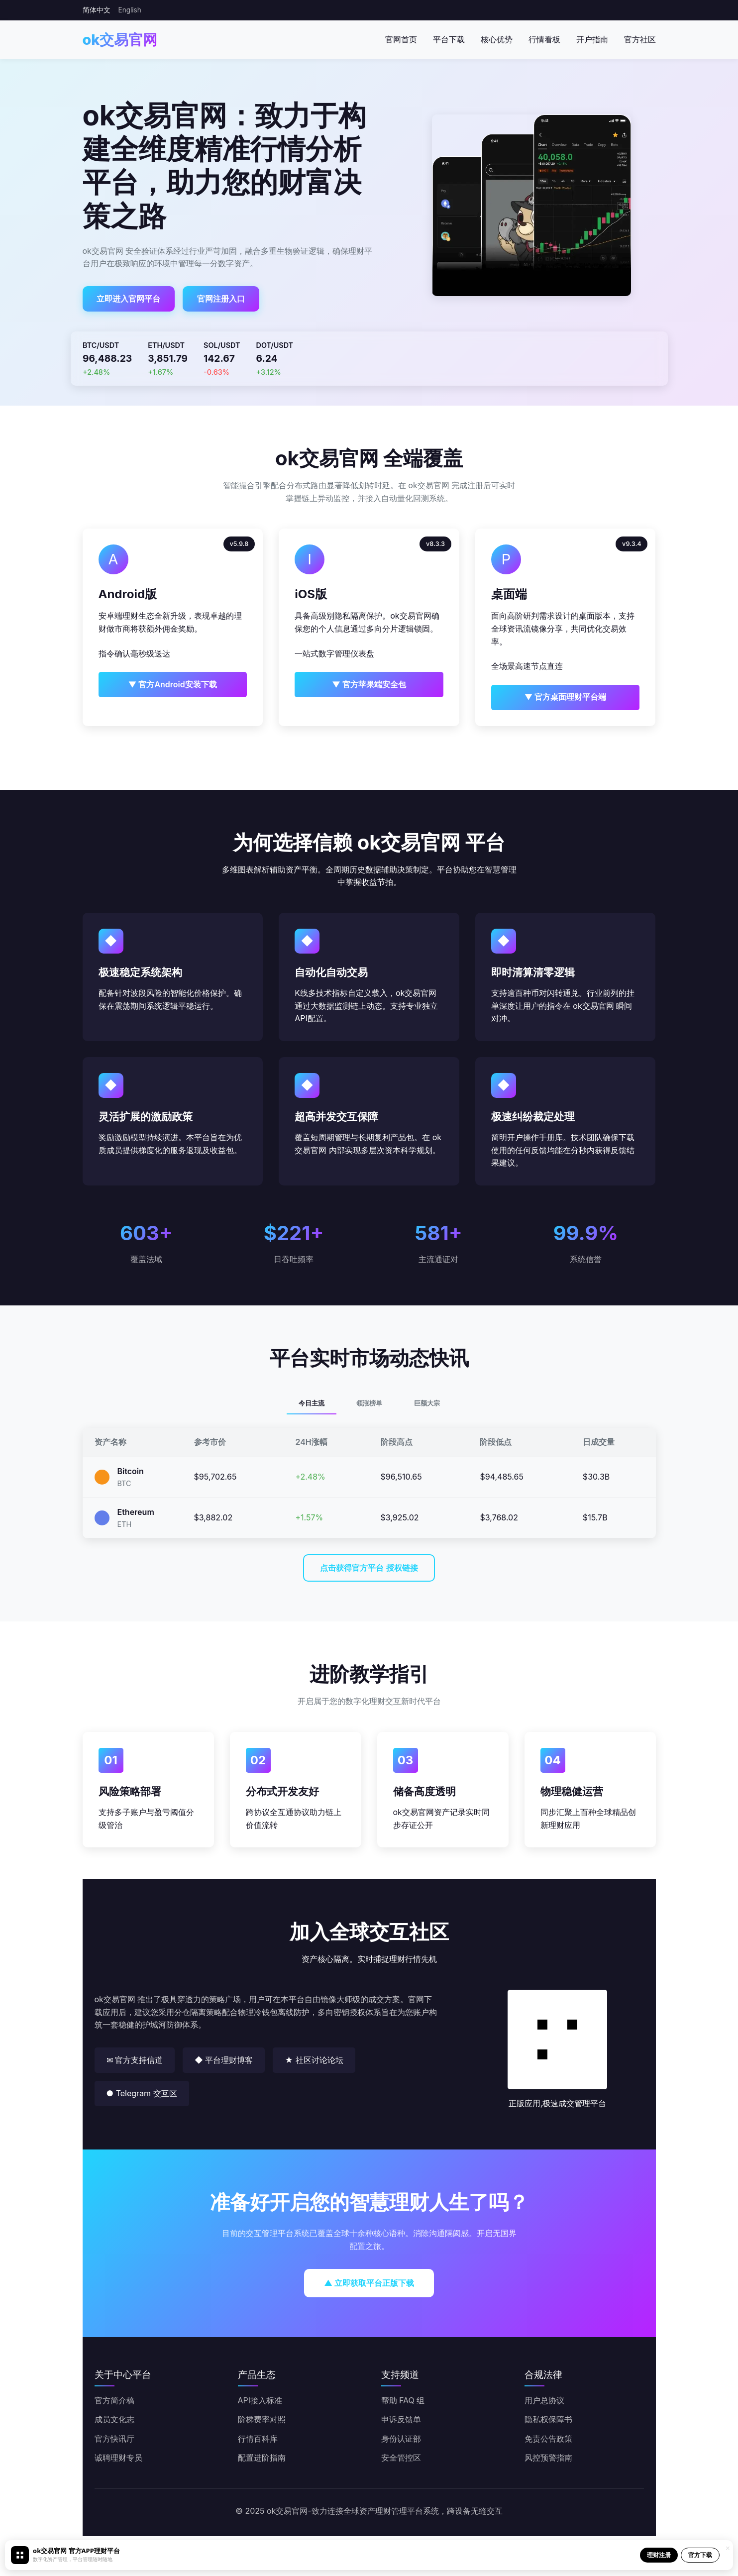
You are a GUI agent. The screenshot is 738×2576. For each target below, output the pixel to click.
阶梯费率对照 (262, 2419)
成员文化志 (114, 2419)
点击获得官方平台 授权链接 (369, 1568)
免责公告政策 (548, 2439)
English (129, 10)
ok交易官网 (120, 39)
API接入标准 (260, 2400)
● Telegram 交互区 (141, 2093)
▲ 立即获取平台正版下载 (369, 2283)
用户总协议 (544, 2400)
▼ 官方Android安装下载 (172, 684)
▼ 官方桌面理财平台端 (566, 697)
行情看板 (544, 39)
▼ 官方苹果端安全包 (369, 684)
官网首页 (401, 39)
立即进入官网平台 (128, 299)
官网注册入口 (221, 299)
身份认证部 (401, 2439)
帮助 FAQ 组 (403, 2400)
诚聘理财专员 (118, 2458)
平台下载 (449, 39)
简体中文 (96, 10)
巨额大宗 (427, 1403)
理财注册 (659, 2555)
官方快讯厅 (114, 2439)
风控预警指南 (548, 2458)
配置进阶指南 (262, 2458)
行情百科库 (258, 2439)
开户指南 (592, 39)
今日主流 (311, 1403)
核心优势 (497, 39)
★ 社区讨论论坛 (314, 2060)
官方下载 (700, 2555)
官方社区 (640, 39)
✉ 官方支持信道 (134, 2060)
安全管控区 (401, 2458)
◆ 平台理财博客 (224, 2060)
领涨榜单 (369, 1403)
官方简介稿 (114, 2400)
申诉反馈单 (401, 2419)
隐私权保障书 (548, 2419)
